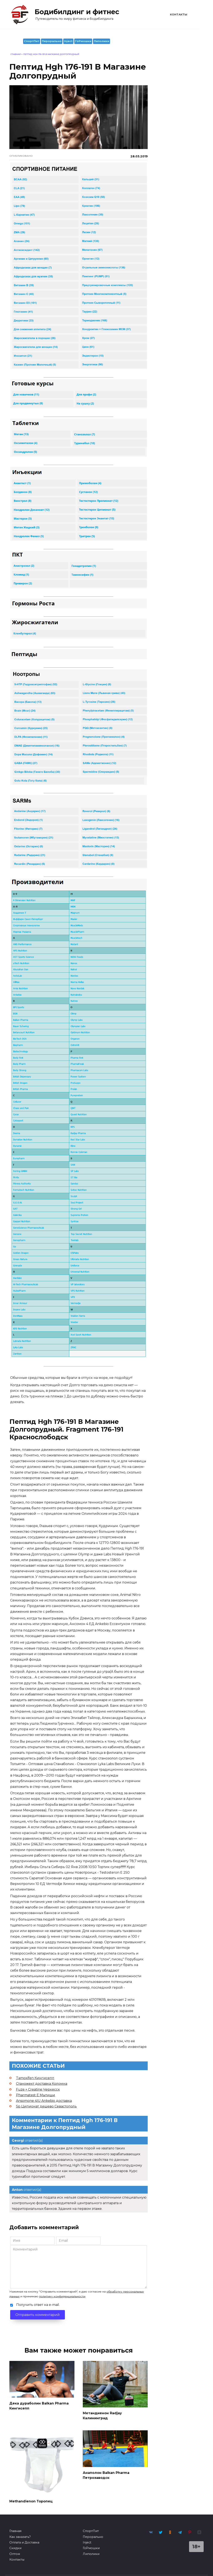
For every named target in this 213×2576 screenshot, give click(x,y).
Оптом (14, 2553)
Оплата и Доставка (24, 2541)
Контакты (178, 14)
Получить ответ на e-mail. (38, 2305)
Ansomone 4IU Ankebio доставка (44, 2101)
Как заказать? (20, 2536)
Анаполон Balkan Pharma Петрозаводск (106, 2474)
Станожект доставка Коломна (41, 2084)
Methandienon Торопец (31, 2500)
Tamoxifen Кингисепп (35, 2078)
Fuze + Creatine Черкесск (38, 2089)
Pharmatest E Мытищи (35, 2095)
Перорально (52, 41)
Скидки (15, 2547)
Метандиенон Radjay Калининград (102, 2415)
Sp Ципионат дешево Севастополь (46, 2106)
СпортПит (31, 41)
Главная (16, 54)
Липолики (101, 41)
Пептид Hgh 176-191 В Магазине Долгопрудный (52, 54)
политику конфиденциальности (62, 2296)
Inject (68, 41)
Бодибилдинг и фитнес (77, 12)
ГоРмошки (83, 41)
